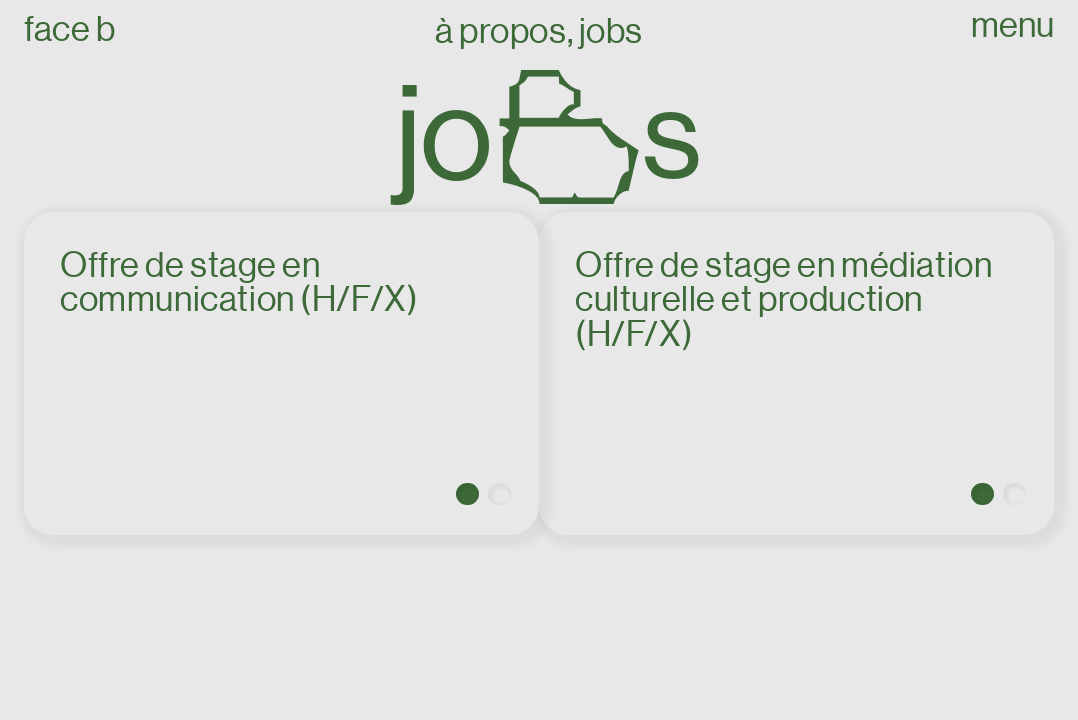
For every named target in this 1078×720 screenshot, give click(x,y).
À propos (501, 31)
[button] (467, 494)
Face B (69, 29)
